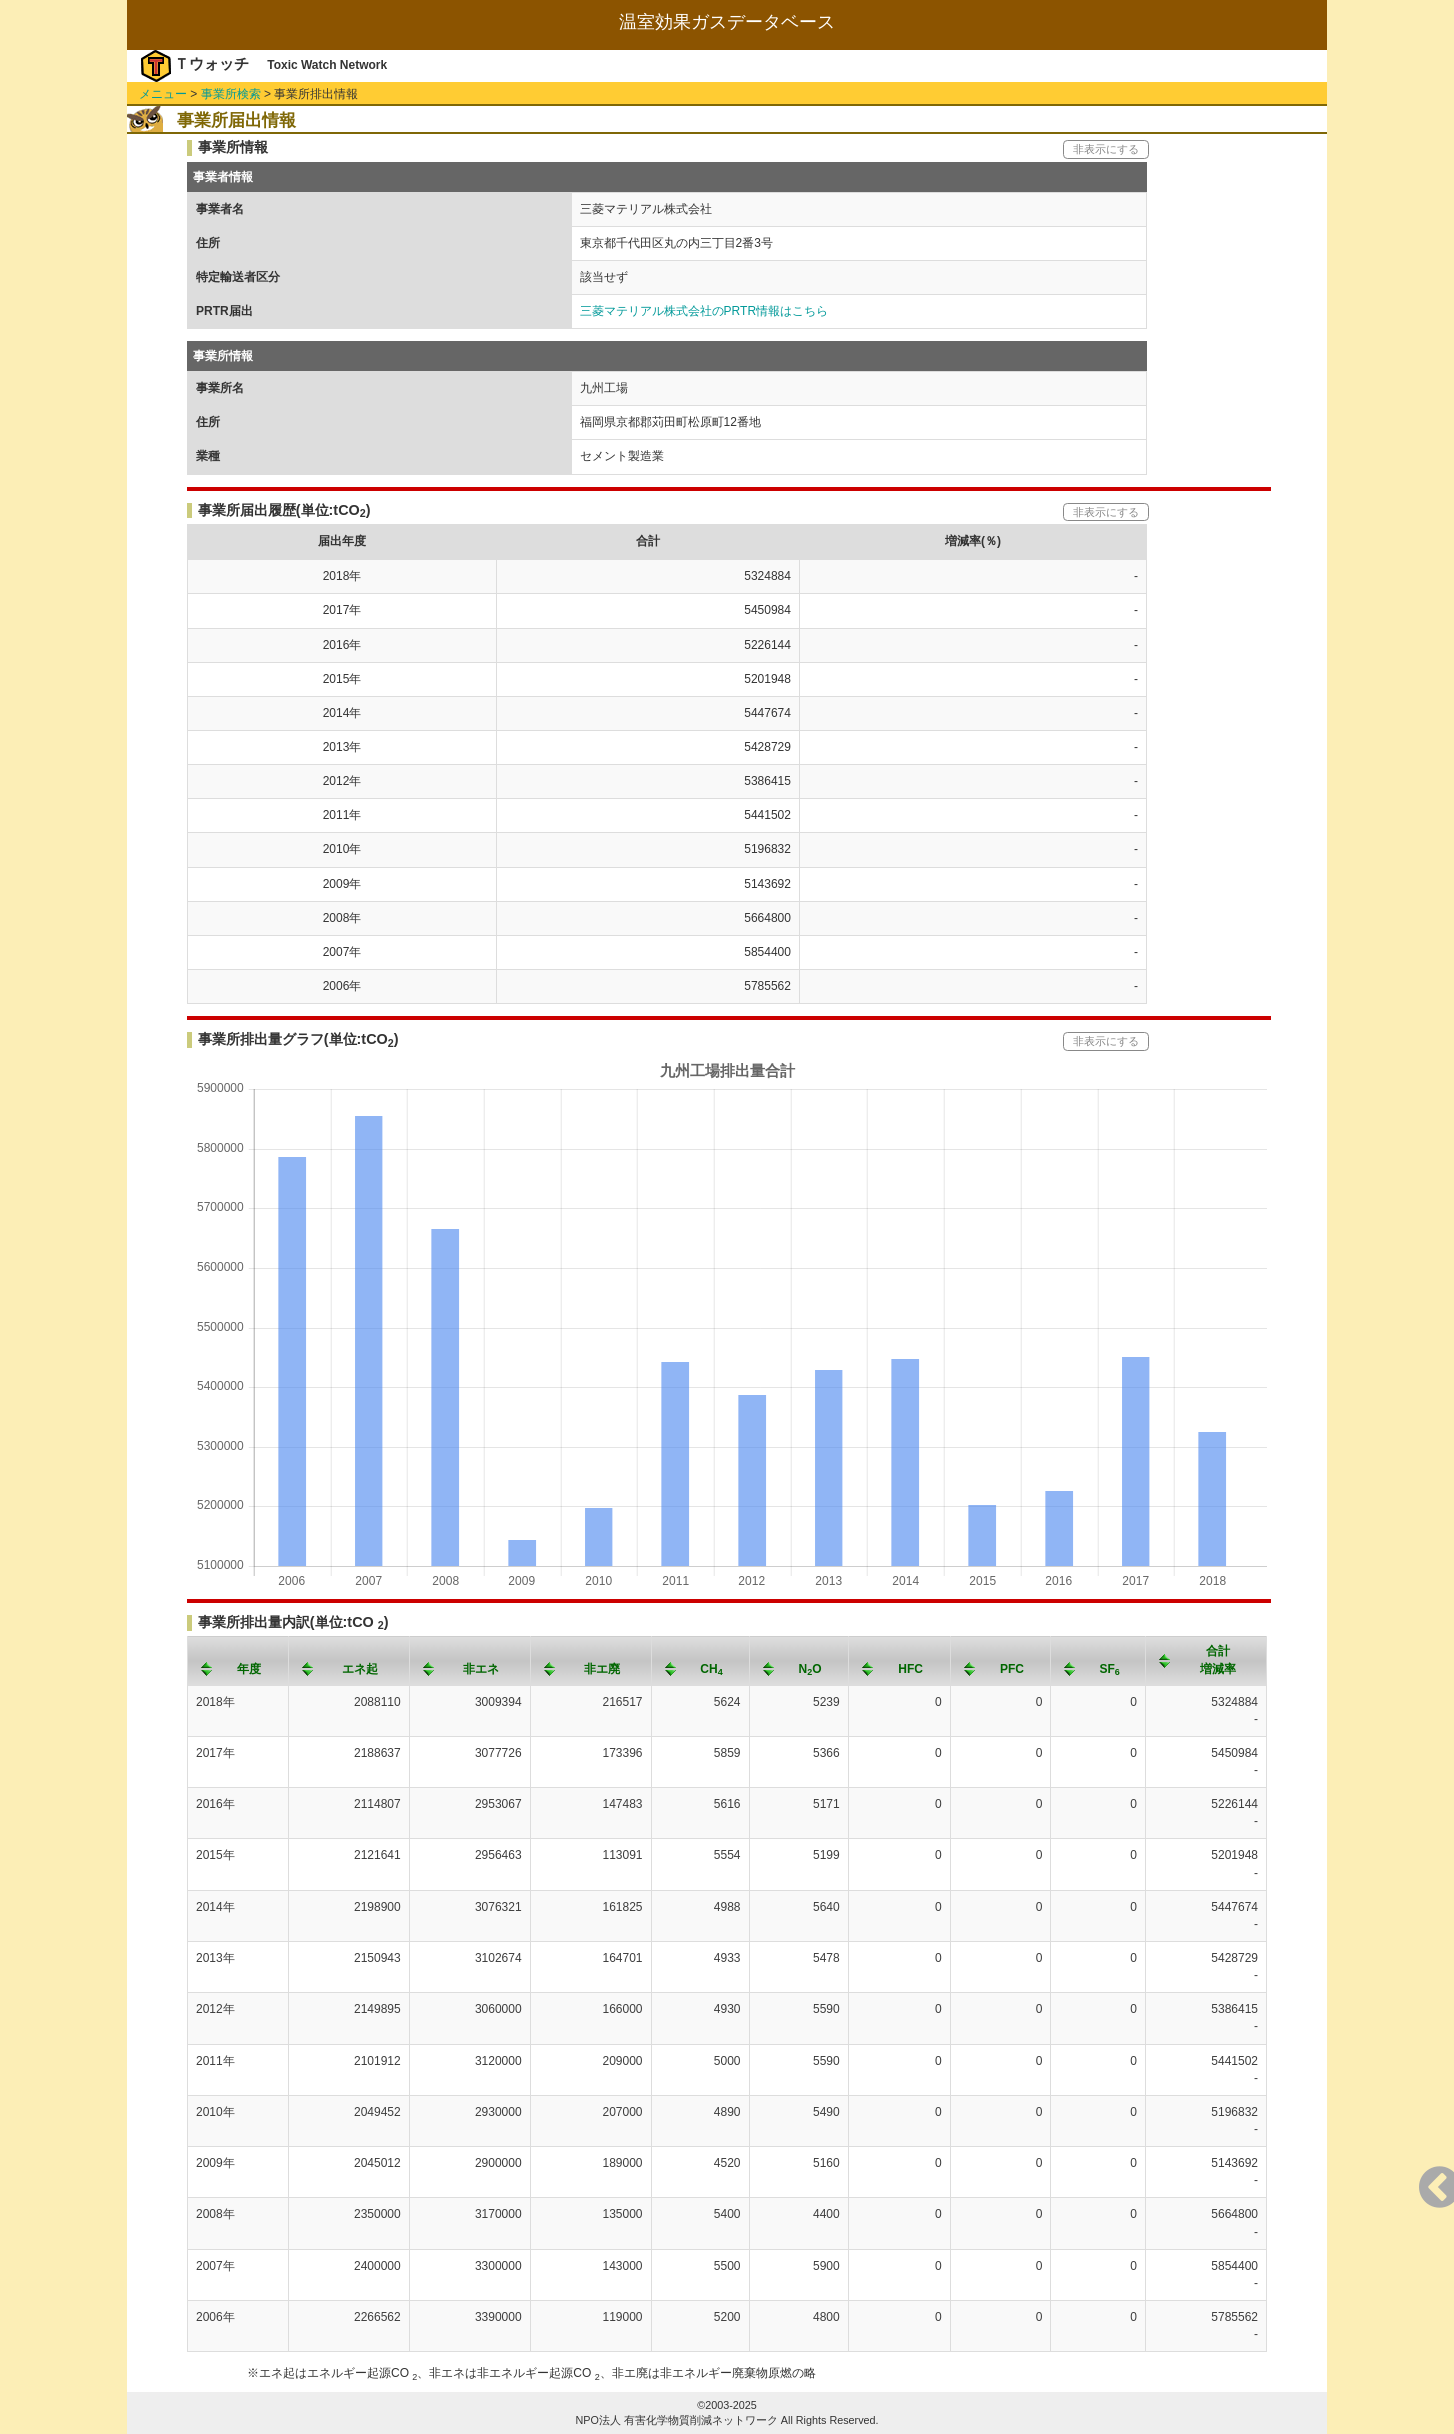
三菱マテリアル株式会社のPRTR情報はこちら (704, 311)
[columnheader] (238, 1661)
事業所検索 (231, 94)
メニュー (163, 94)
